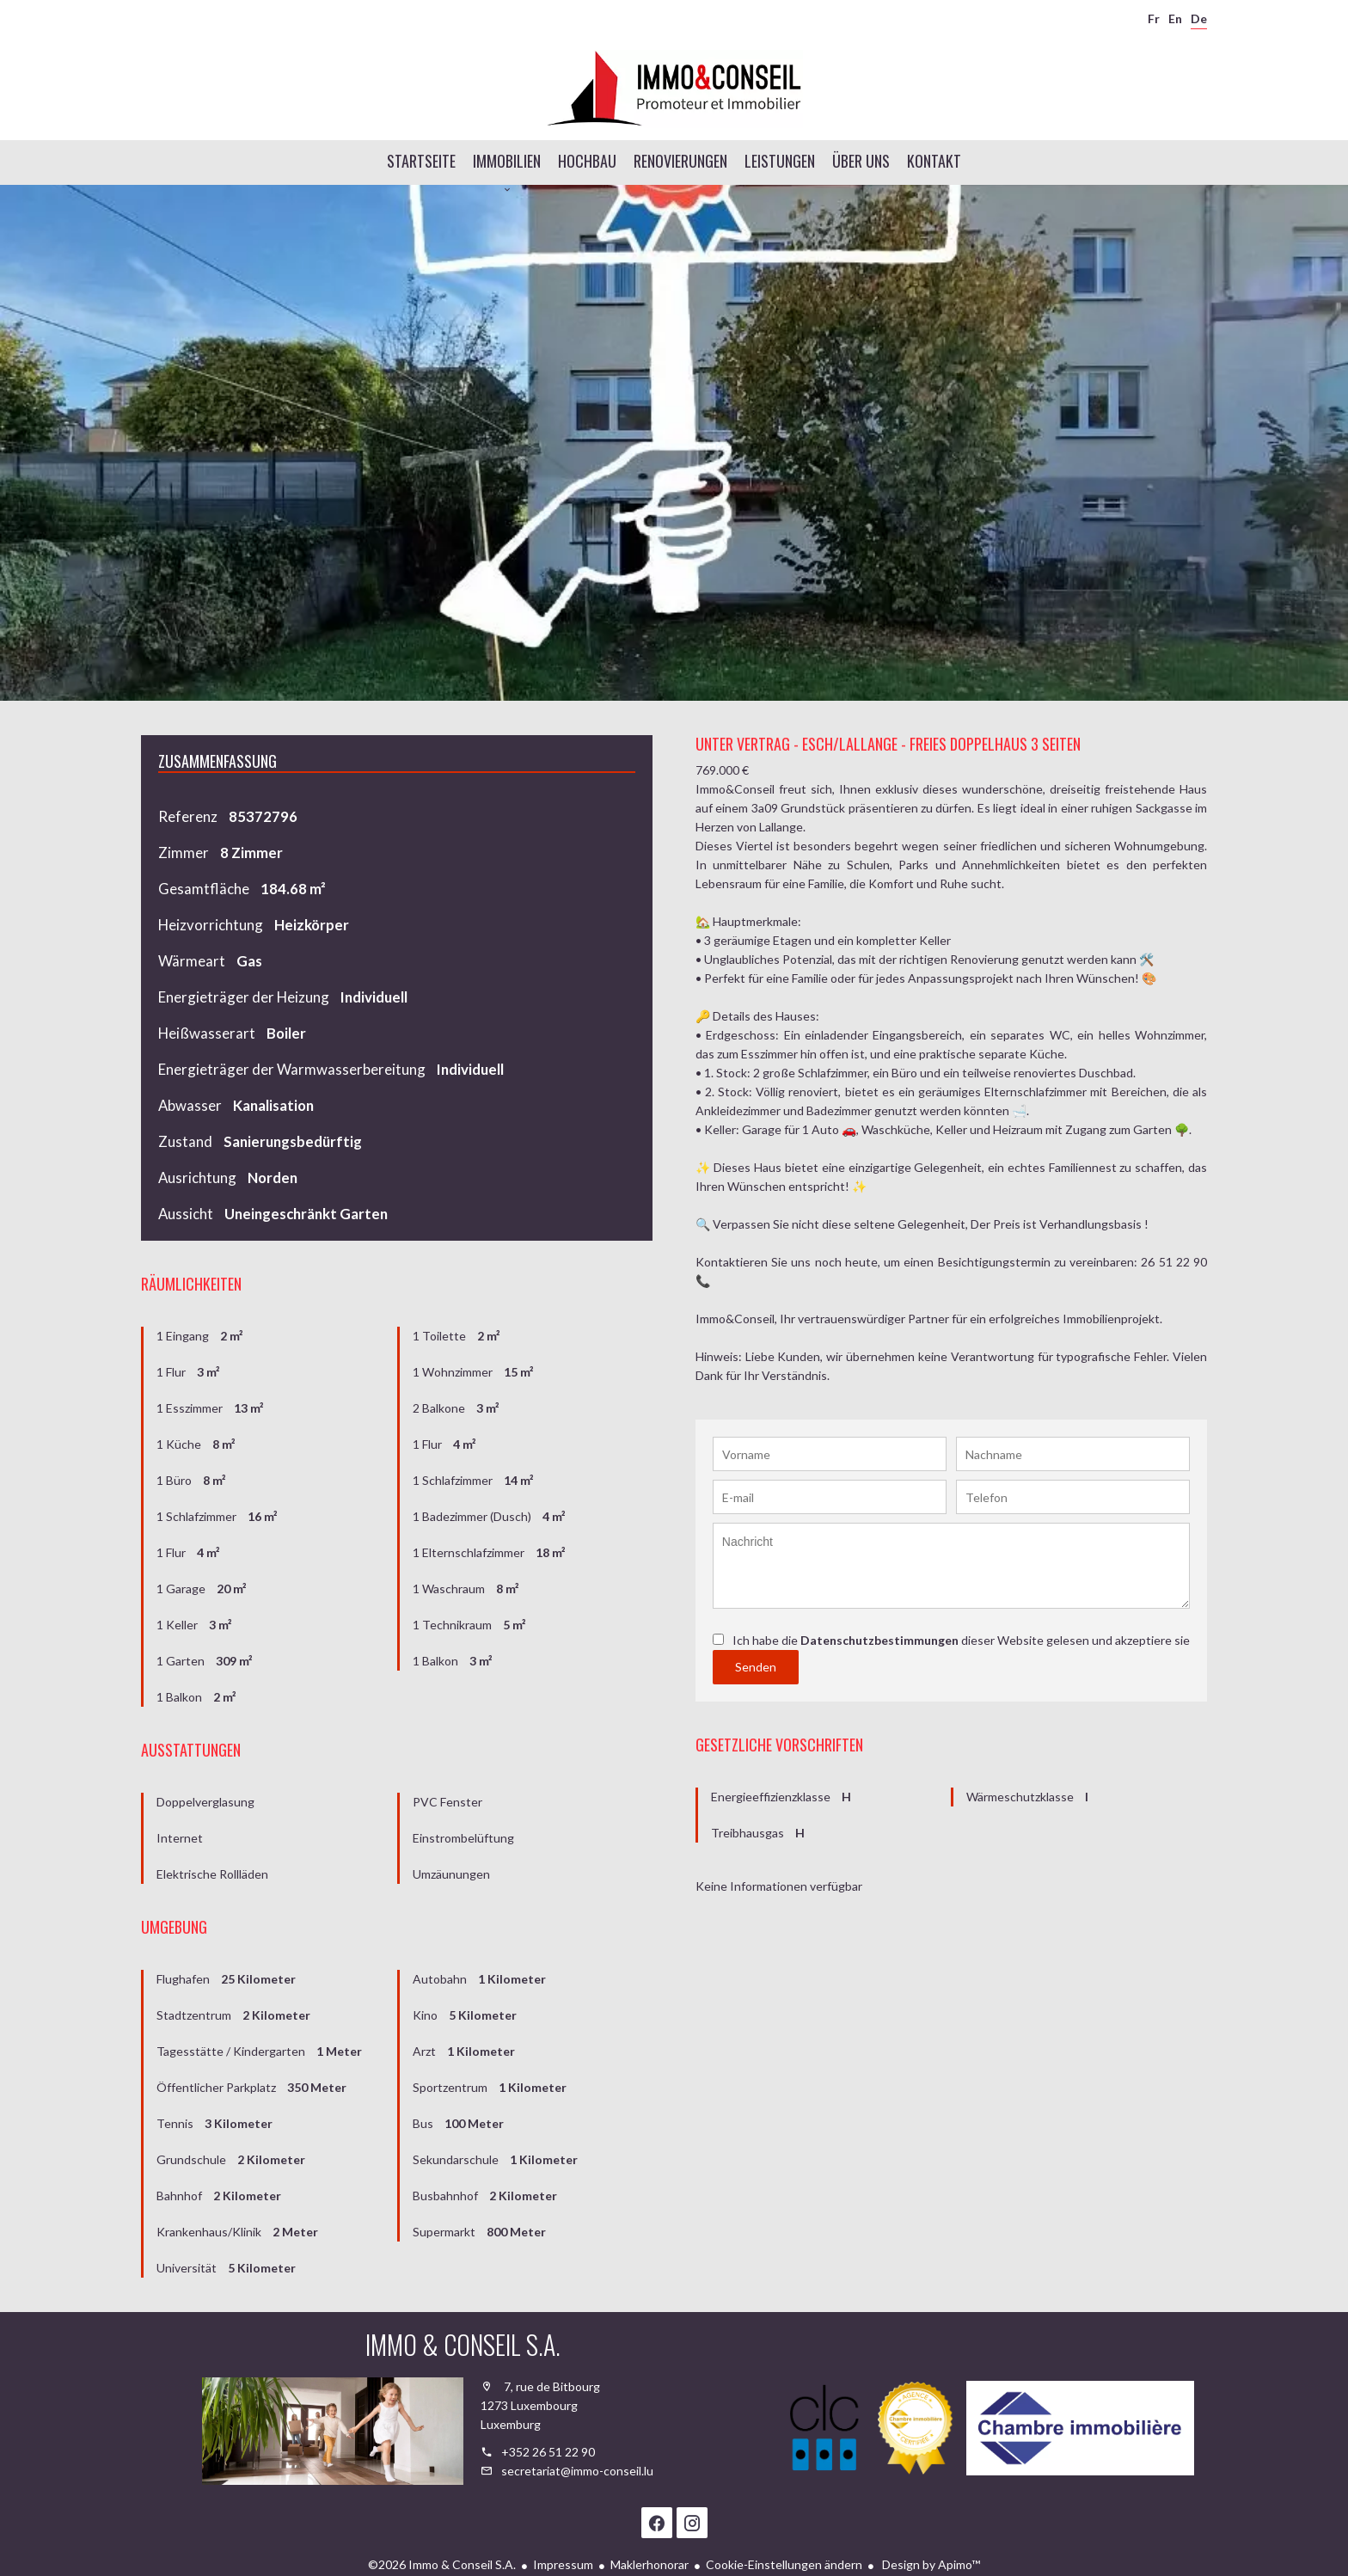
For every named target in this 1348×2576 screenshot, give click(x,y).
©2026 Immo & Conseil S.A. (442, 2564)
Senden (755, 1666)
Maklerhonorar (649, 2564)
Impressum (563, 2564)
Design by (929, 2564)
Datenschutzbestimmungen (879, 1640)
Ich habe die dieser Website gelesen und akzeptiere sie (961, 1640)
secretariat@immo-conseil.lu (577, 2470)
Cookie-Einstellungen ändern (784, 2564)
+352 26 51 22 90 (548, 2451)
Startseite (674, 88)
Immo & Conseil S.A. (463, 2344)
